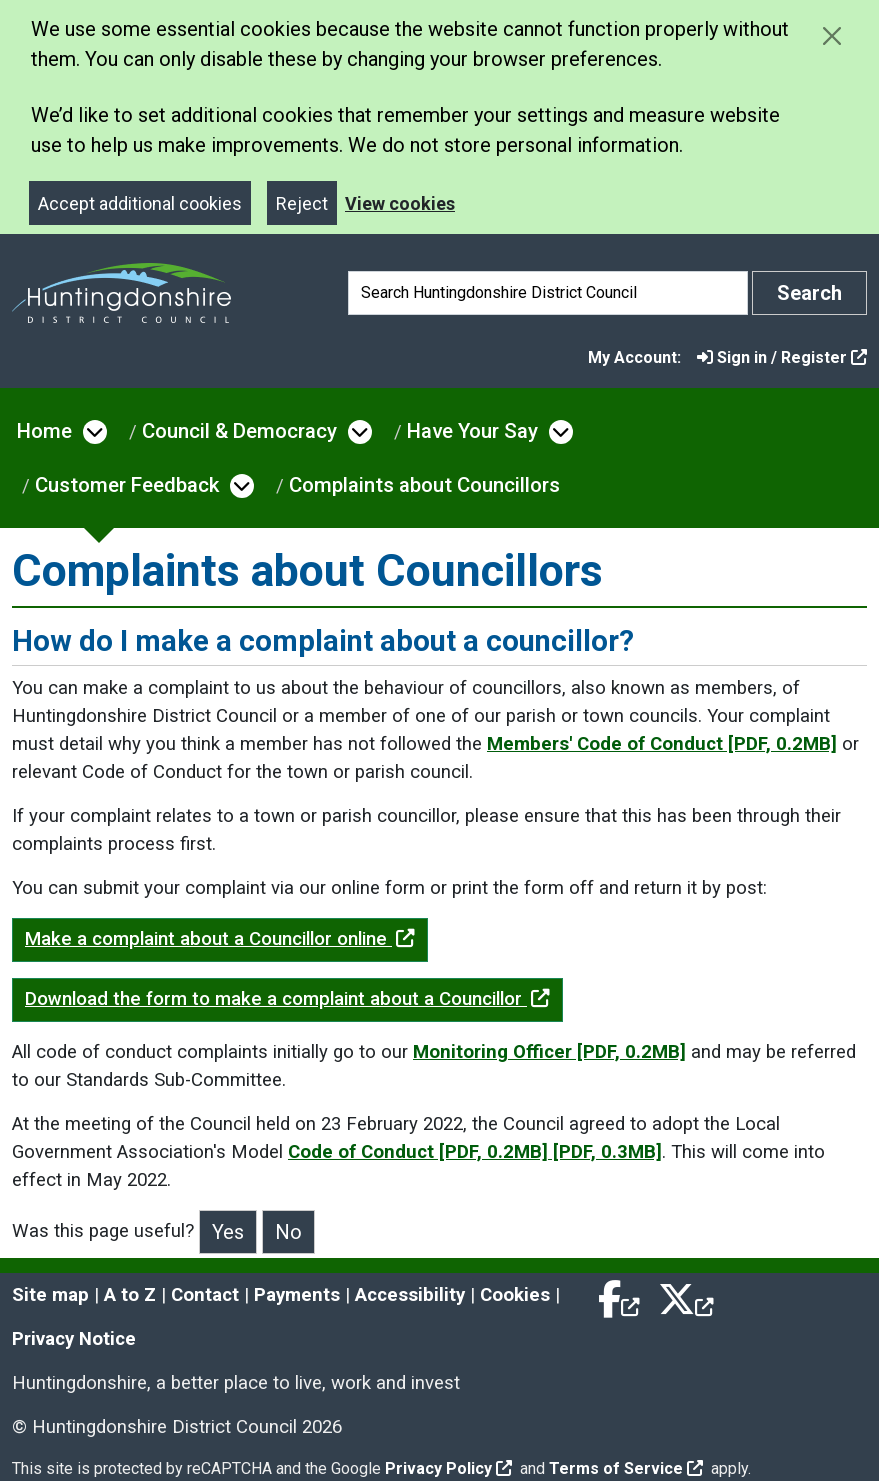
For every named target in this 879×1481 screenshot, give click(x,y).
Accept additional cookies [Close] (140, 203)
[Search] (548, 293)
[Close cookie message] (831, 35)
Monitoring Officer (549, 1052)
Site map (50, 1295)
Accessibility (410, 1295)
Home (44, 431)
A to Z (130, 1295)
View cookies (400, 203)
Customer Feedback (127, 485)
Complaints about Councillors (424, 485)
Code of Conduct (475, 1152)
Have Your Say (472, 431)
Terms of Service (626, 1468)
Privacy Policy (448, 1468)
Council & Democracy (239, 431)
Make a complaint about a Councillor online (220, 939)
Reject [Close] (302, 203)
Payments (297, 1295)
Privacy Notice (74, 1339)
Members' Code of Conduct (662, 744)
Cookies (515, 1295)
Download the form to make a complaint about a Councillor (287, 999)
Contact (205, 1295)
